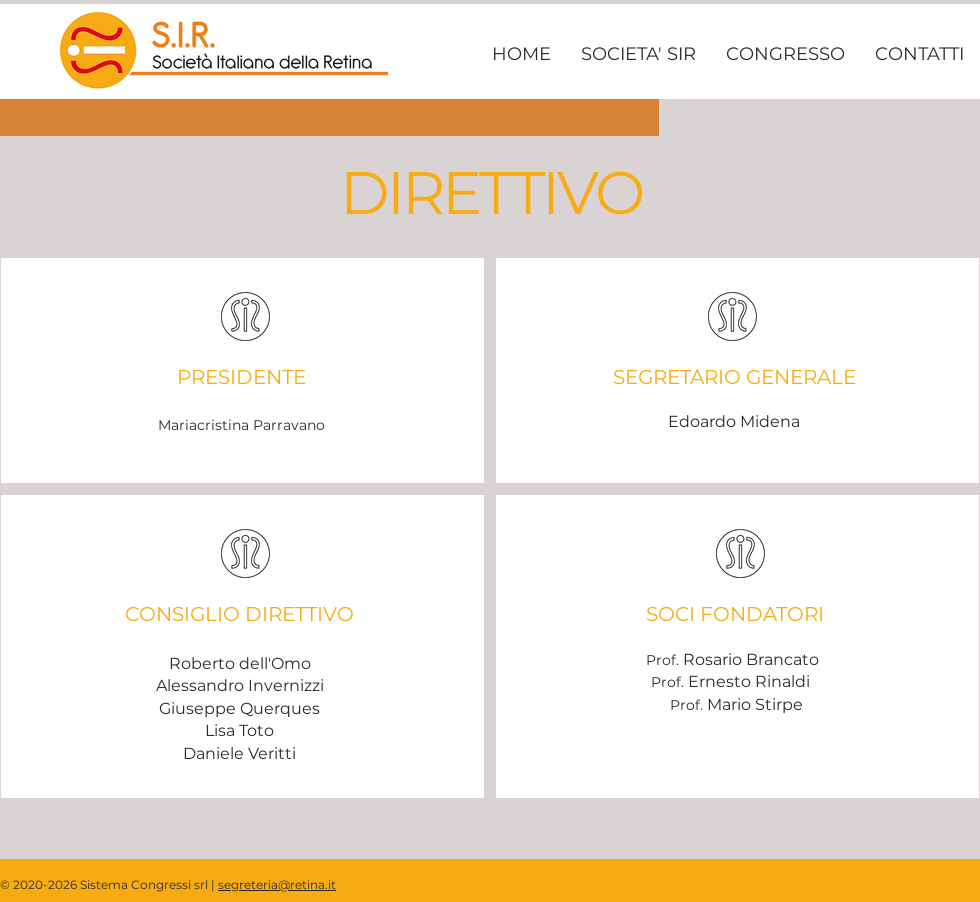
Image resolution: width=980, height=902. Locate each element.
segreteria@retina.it (277, 884)
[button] (638, 54)
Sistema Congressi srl (144, 884)
